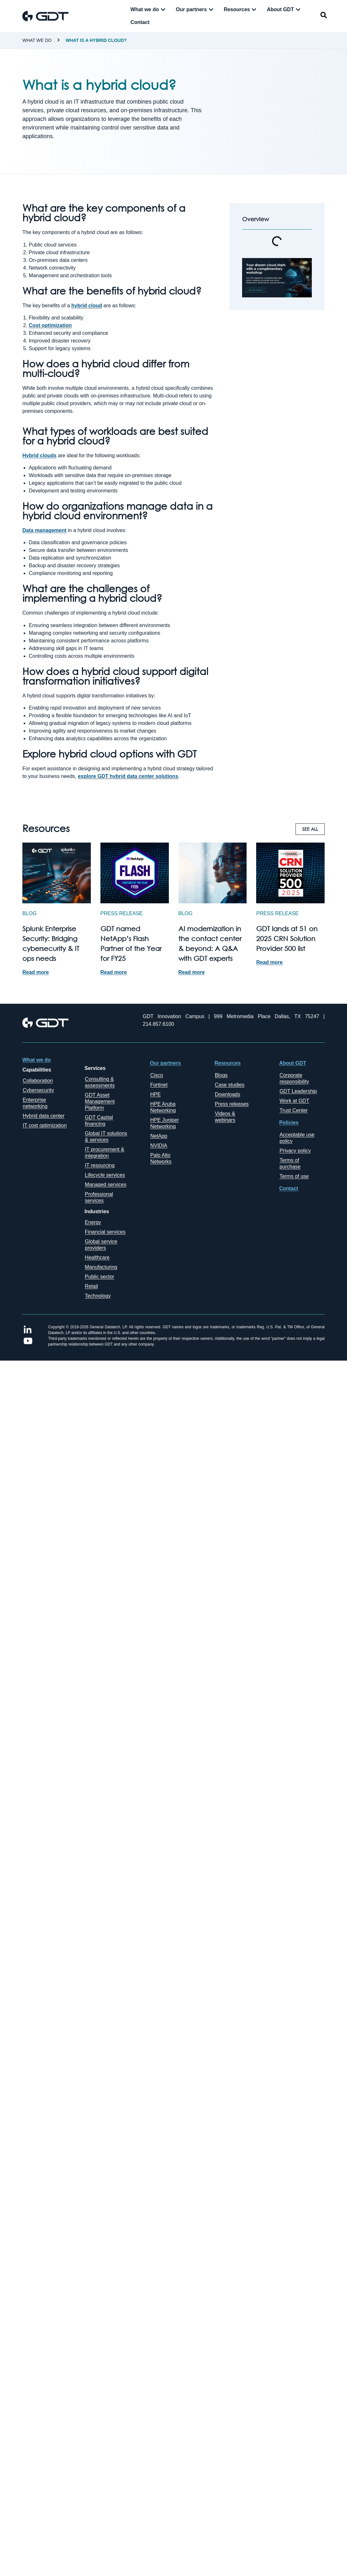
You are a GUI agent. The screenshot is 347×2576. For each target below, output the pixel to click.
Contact (288, 1188)
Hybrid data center (44, 1116)
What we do (36, 40)
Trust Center (294, 1110)
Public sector (99, 1276)
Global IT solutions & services (106, 1137)
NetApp (158, 1136)
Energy (93, 1222)
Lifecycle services (105, 1175)
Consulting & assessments (99, 1082)
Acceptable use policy (297, 1138)
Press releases (232, 1104)
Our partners (165, 1063)
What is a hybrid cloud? (96, 40)
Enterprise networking (35, 1103)
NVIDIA (158, 1145)
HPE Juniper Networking (164, 1123)
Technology (98, 1296)
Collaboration (38, 1080)
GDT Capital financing (99, 1121)
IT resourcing (99, 1165)
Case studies (230, 1085)
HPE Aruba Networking (163, 1107)
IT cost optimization (45, 1125)
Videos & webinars (225, 1117)
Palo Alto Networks (161, 1158)
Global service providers (101, 1245)
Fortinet (159, 1085)
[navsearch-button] (323, 16)
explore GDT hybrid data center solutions (128, 776)
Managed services (105, 1184)
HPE (155, 1094)
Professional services (99, 1197)
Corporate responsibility (294, 1078)
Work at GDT (294, 1100)
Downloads (227, 1094)
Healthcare (97, 1257)
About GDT (292, 1063)
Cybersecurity (38, 1090)
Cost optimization (50, 325)
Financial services (105, 1232)
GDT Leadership (298, 1091)
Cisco (156, 1075)
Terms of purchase (290, 1163)
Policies (288, 1122)
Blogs (221, 1075)
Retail (91, 1286)
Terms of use (294, 1176)
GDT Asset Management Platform (99, 1101)
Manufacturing (101, 1267)
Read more (35, 972)
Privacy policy (295, 1150)
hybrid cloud (86, 305)
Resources (228, 1063)
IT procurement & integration (104, 1152)
